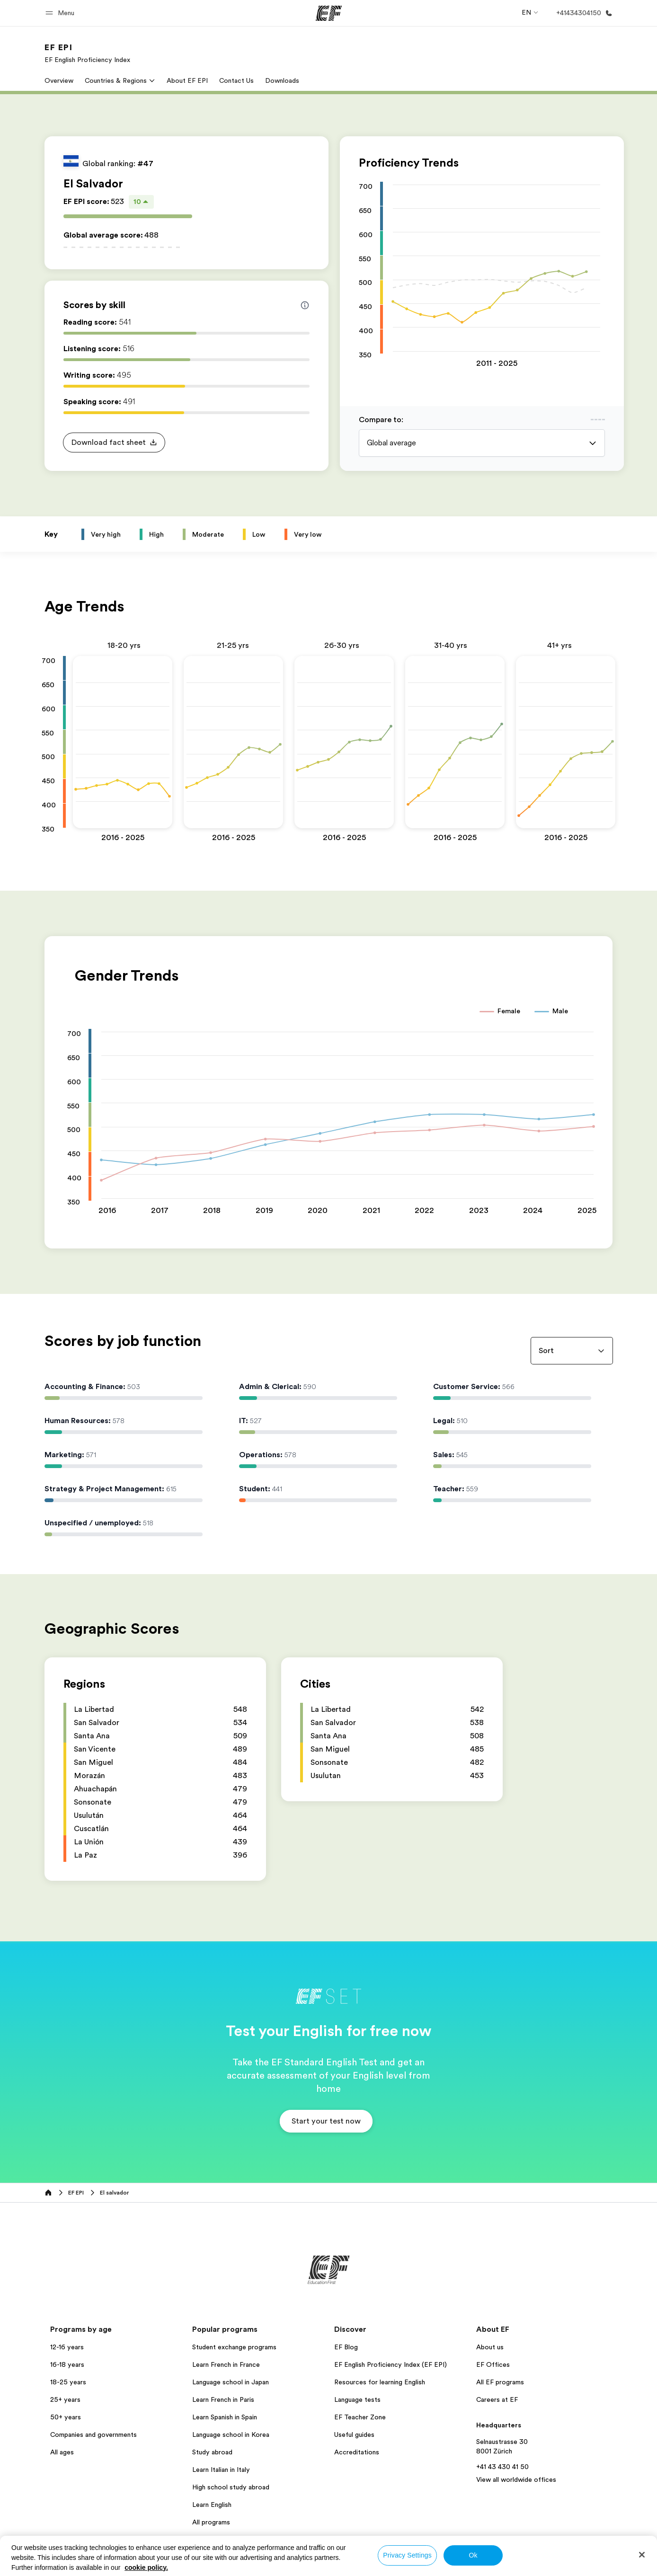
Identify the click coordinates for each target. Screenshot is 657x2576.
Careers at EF (497, 2399)
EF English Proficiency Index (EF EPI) (390, 2364)
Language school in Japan (230, 2382)
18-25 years (68, 2382)
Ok (473, 2555)
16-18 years (67, 2364)
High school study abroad (230, 2487)
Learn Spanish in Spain (224, 2417)
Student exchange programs (234, 2347)
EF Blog (346, 2347)
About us (490, 2347)
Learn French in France (226, 2364)
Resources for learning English (379, 2382)
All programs (211, 2522)
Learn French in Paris (223, 2399)
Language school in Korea (230, 2434)
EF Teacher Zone (360, 2417)
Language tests (357, 2399)
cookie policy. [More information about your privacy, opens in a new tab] (146, 2567)
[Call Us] (582, 13)
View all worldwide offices (516, 2479)
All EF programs (500, 2382)
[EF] (329, 13)
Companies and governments (93, 2434)
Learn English (211, 2504)
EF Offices (493, 2364)
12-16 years (67, 2347)
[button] (61, 13)
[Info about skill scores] (305, 305)
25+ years (65, 2399)
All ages (62, 2452)
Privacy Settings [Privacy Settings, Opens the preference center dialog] (407, 2555)
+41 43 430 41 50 (502, 2466)
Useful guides (354, 2434)
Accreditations (356, 2452)
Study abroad (212, 2452)
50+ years (65, 2417)
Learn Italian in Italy (221, 2469)
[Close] (641, 2554)
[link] (87, 53)
